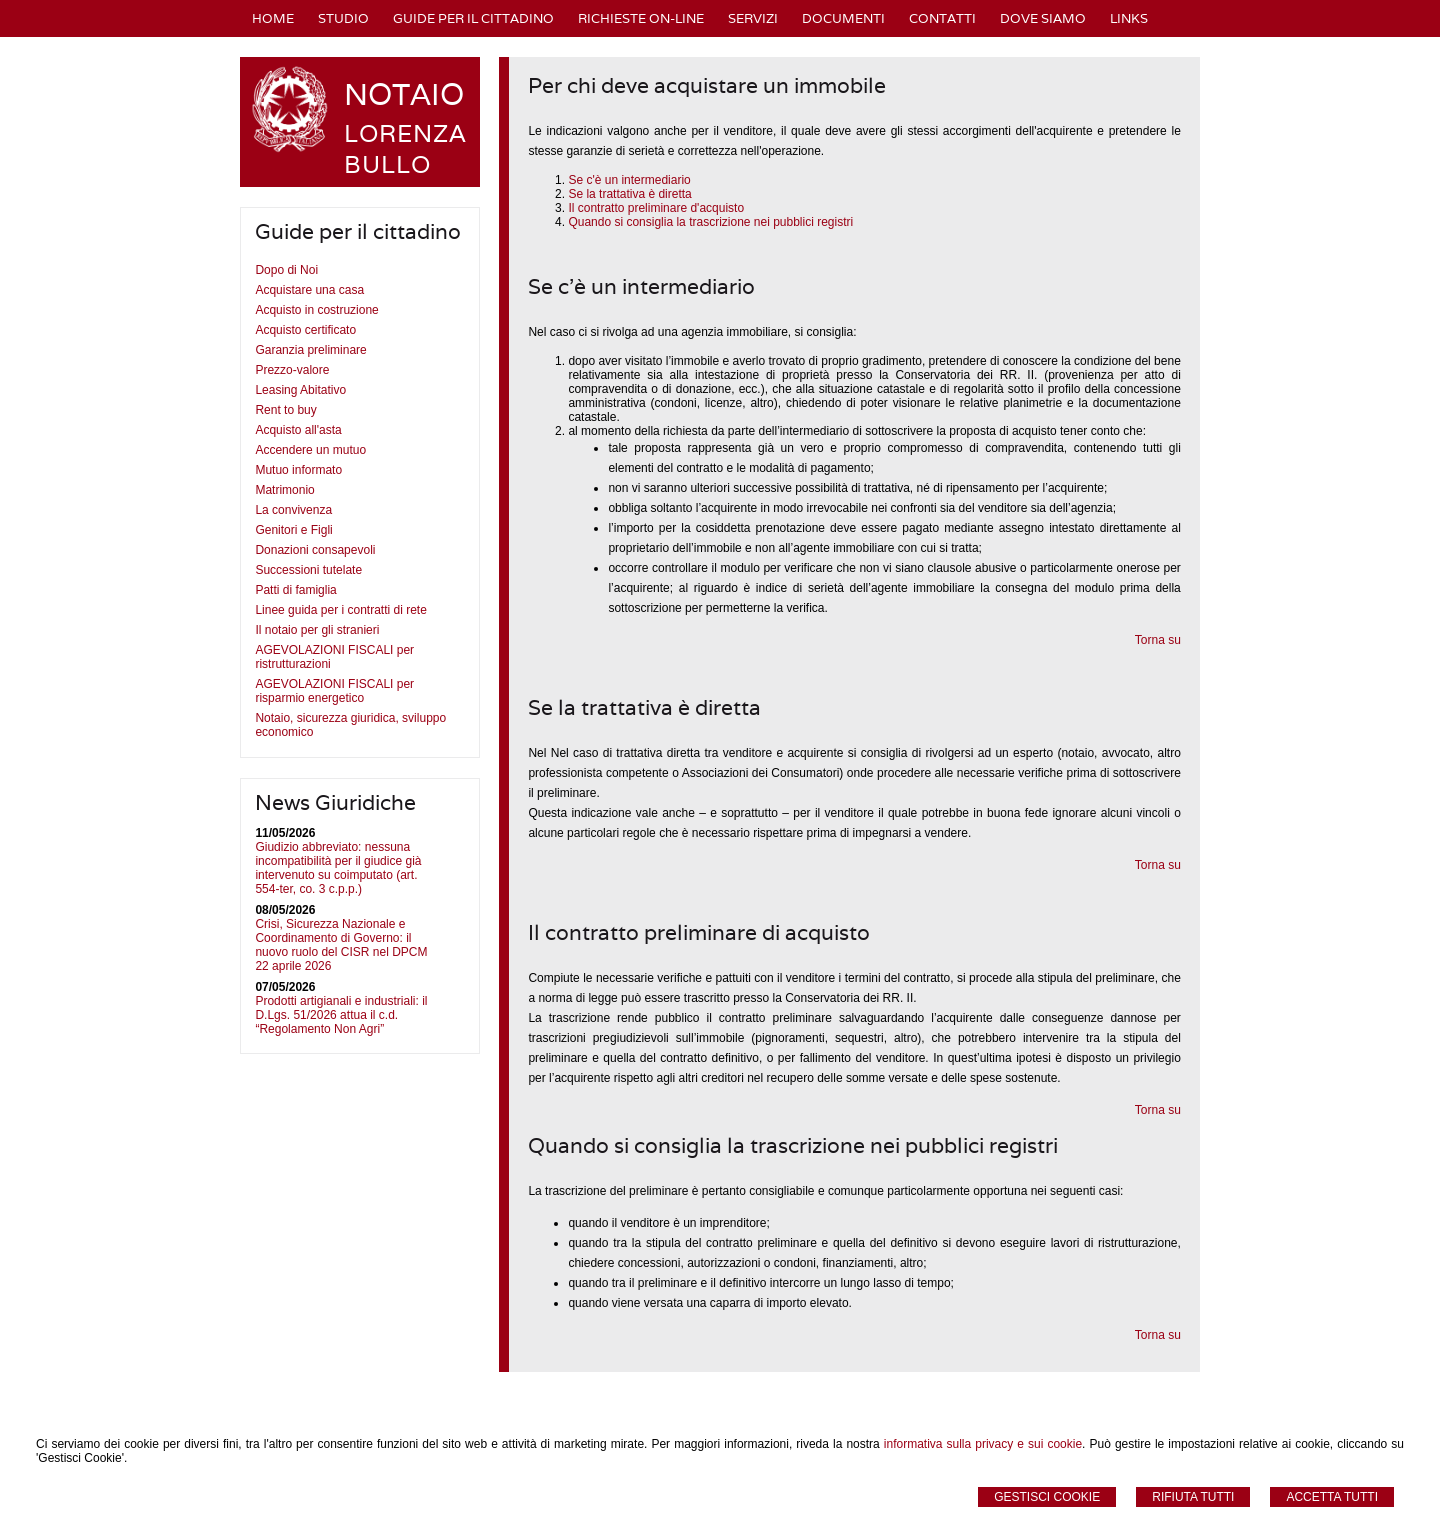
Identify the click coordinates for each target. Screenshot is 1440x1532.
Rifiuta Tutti (1193, 1497)
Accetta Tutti (1332, 1497)
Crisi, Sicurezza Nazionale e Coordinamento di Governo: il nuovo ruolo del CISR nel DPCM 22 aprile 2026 (341, 945)
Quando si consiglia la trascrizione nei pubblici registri (710, 222)
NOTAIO (404, 94)
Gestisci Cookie (1047, 1497)
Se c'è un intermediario (629, 180)
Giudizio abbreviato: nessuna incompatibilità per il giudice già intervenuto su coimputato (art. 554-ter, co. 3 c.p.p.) (338, 868)
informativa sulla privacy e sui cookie (983, 1444)
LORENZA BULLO (405, 149)
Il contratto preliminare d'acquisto (656, 208)
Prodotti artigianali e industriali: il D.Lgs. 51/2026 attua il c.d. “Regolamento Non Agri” (341, 1015)
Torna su (1158, 640)
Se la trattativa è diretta (629, 194)
